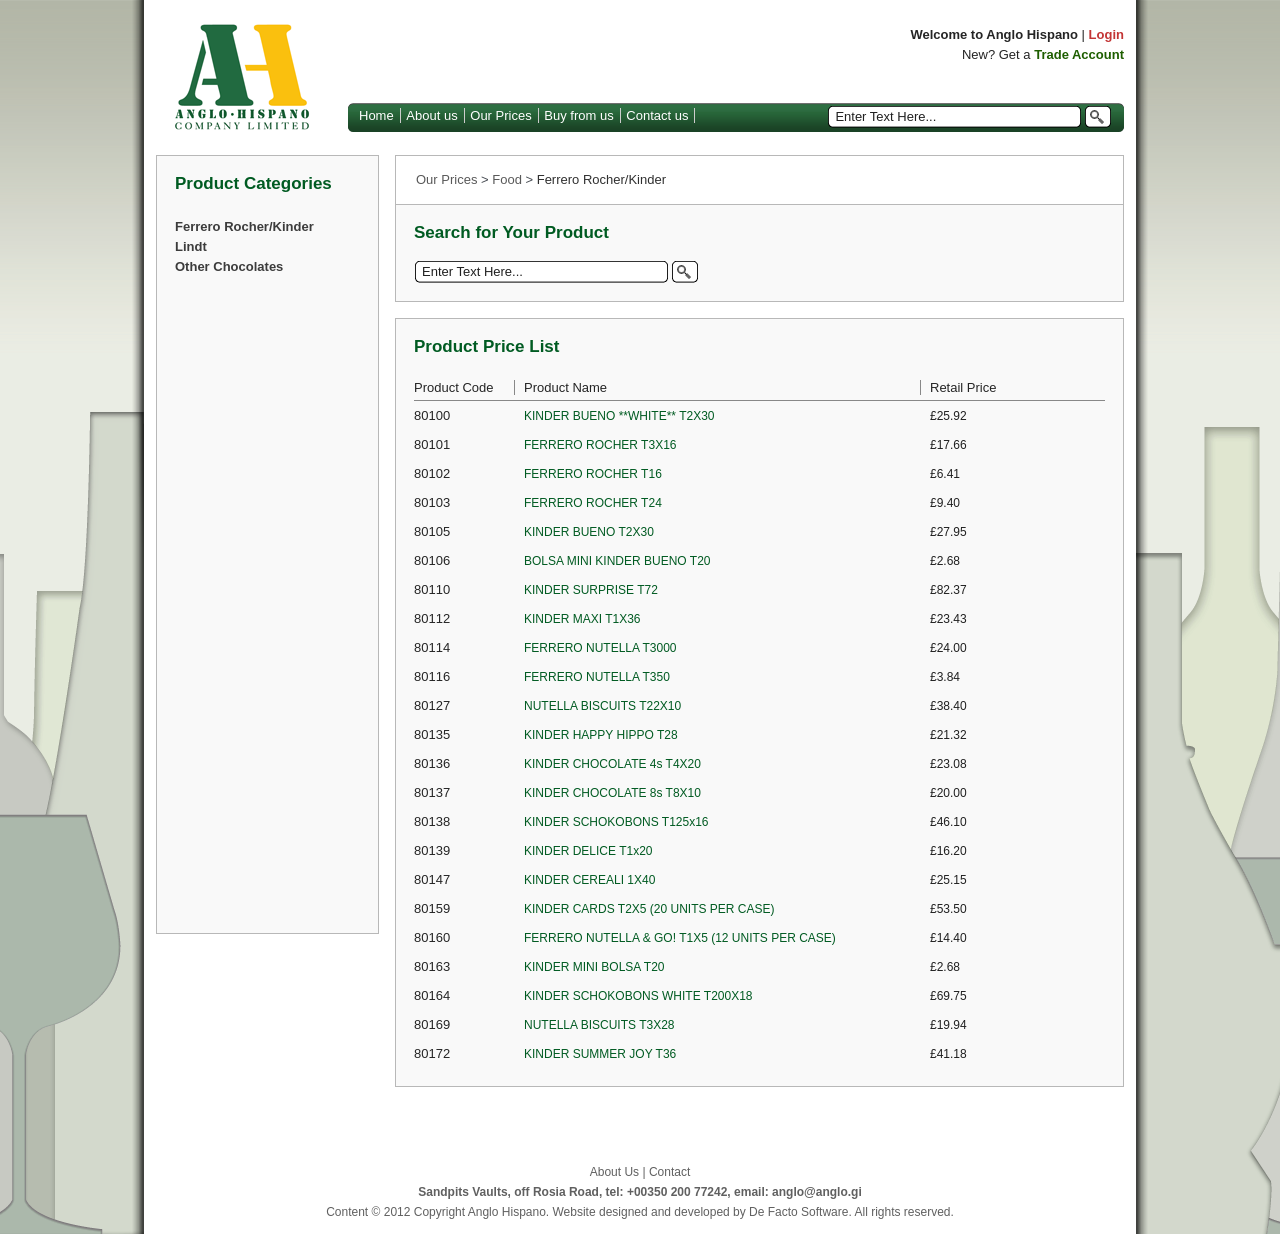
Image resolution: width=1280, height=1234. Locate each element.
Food (507, 179)
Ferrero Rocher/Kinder (244, 226)
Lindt (191, 246)
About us (431, 115)
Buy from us (578, 115)
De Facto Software (798, 1212)
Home (376, 115)
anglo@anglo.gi (817, 1192)
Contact (669, 1172)
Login (1106, 34)
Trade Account (1079, 54)
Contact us (657, 115)
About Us (614, 1172)
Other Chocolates (229, 266)
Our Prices (500, 115)
